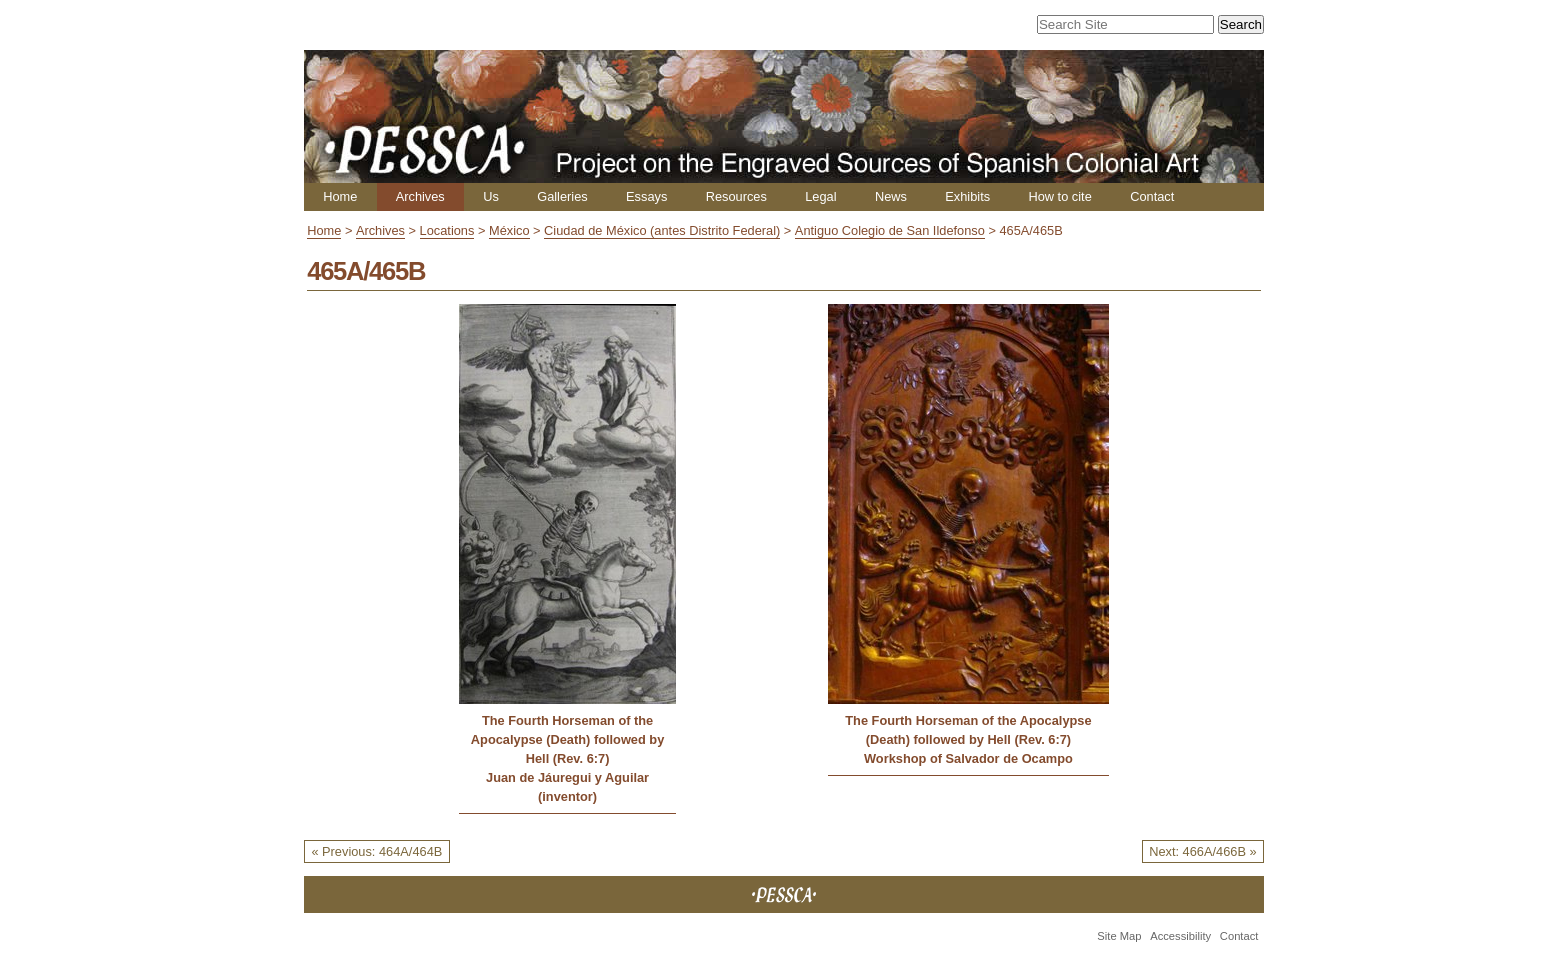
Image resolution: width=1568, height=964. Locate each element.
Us (491, 196)
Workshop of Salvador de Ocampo (968, 758)
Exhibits (967, 196)
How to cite (1059, 196)
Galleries (562, 196)
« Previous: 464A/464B (376, 851)
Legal (820, 196)
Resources (736, 196)
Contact (1152, 196)
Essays (646, 196)
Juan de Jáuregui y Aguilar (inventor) (567, 787)
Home (340, 196)
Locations (447, 230)
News (891, 196)
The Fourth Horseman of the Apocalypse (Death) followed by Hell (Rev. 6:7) (567, 739)
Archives (420, 196)
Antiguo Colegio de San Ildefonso (890, 230)
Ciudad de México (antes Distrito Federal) (662, 230)
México (509, 230)
